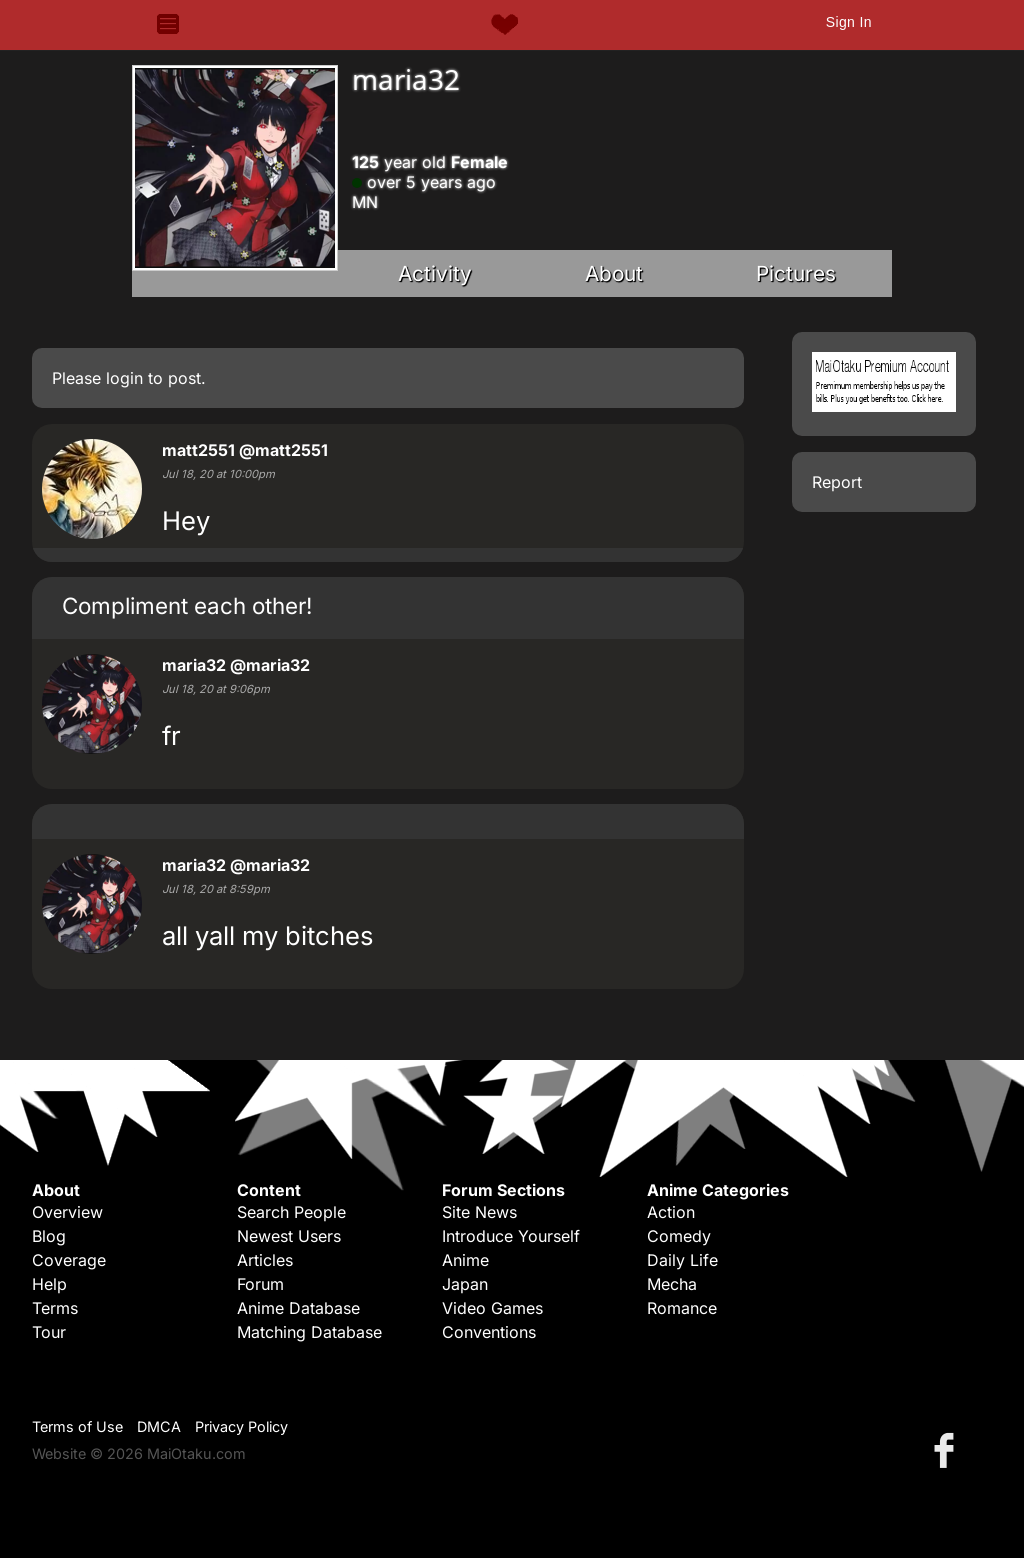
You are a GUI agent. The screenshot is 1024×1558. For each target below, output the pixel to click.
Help (49, 1284)
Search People (291, 1212)
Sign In (849, 22)
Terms (55, 1308)
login (124, 378)
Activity (435, 273)
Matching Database (309, 1332)
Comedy (679, 1236)
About (614, 273)
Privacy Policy (241, 1426)
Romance (682, 1308)
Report (837, 482)
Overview (67, 1212)
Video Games (492, 1308)
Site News (479, 1212)
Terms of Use (77, 1426)
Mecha (672, 1284)
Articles (265, 1260)
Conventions (489, 1332)
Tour (49, 1332)
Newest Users (289, 1236)
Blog (49, 1236)
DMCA (159, 1426)
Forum (260, 1284)
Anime (465, 1260)
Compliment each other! (187, 605)
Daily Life (682, 1260)
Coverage (69, 1260)
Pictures (796, 273)
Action (671, 1212)
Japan (465, 1284)
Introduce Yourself (511, 1236)
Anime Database (298, 1308)
